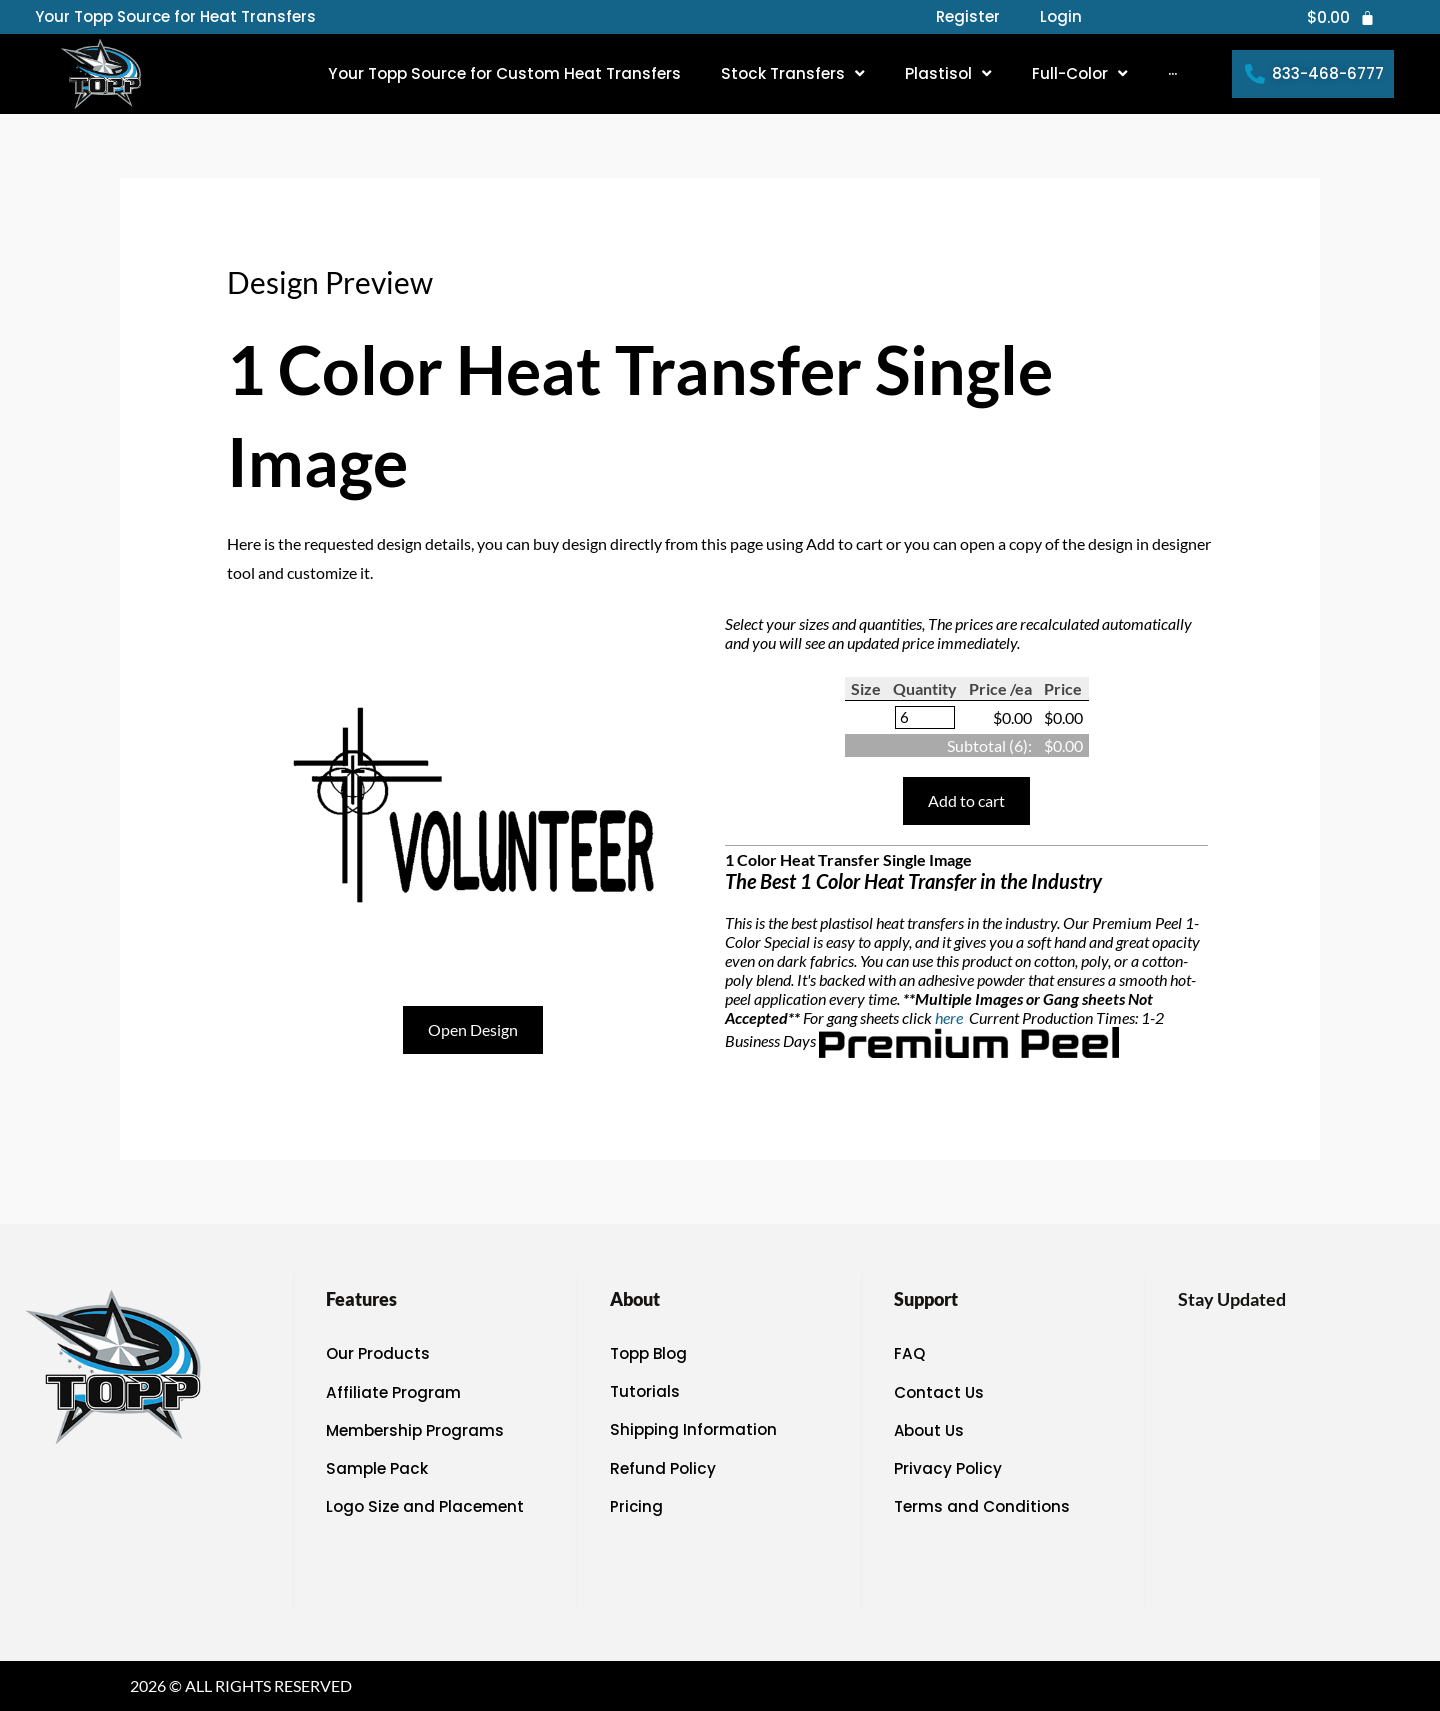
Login (1061, 17)
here (950, 1018)
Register (968, 17)
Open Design (473, 1029)
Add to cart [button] (966, 801)
